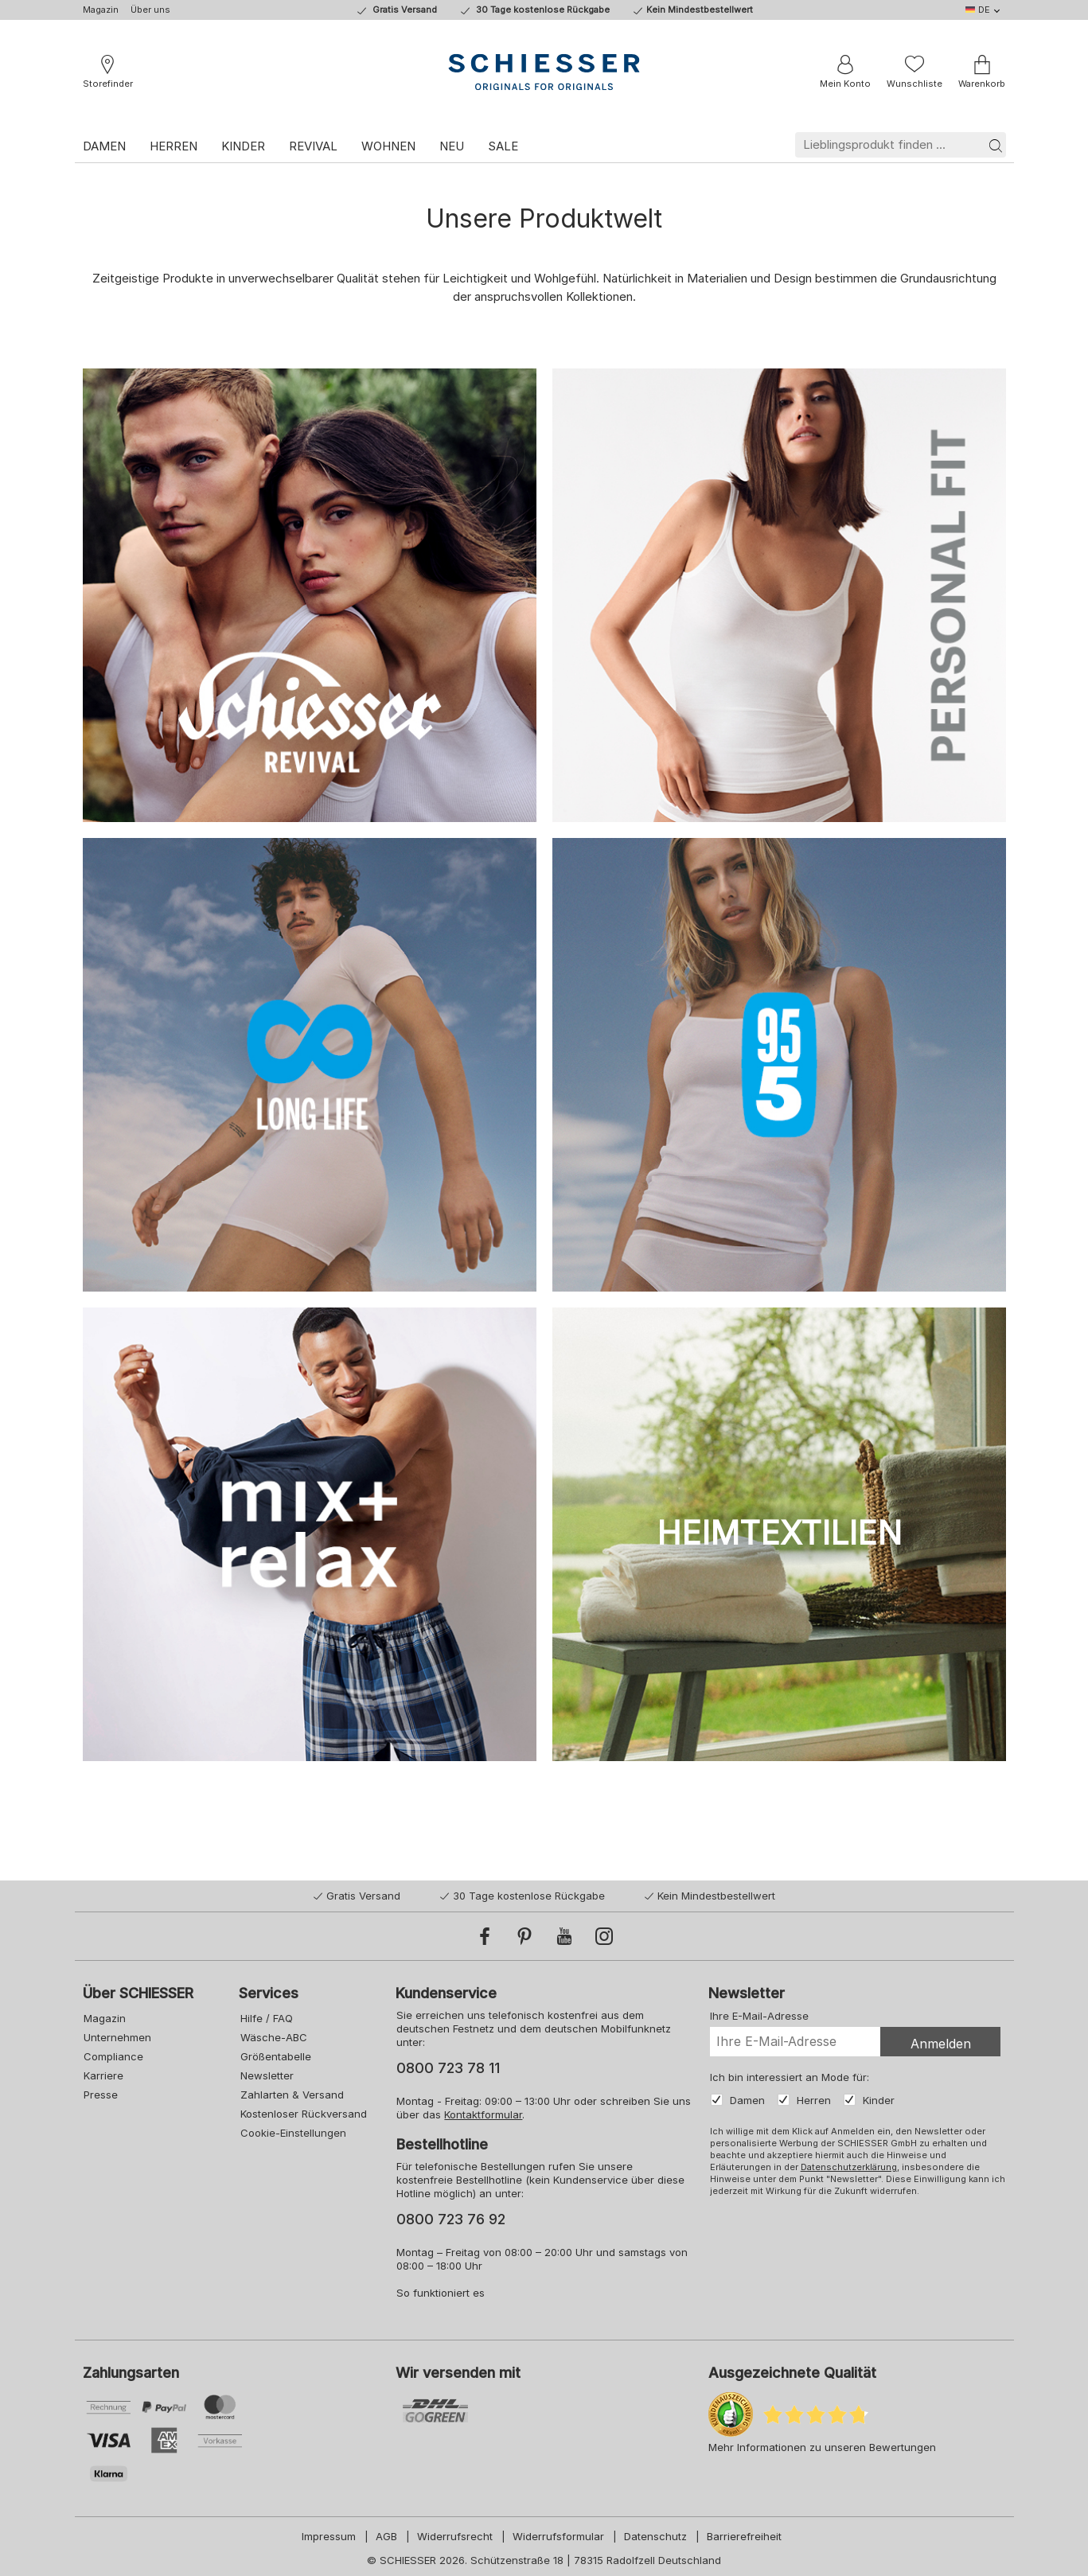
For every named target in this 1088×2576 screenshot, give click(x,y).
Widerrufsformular (558, 2536)
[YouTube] (564, 1936)
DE (977, 9)
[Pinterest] (524, 1936)
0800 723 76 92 (450, 2219)
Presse (100, 2094)
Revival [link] (313, 146)
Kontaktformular (482, 2114)
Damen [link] (104, 146)
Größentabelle (274, 2056)
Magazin (101, 9)
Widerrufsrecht (455, 2536)
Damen (745, 2100)
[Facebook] (485, 1936)
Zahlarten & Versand (290, 2094)
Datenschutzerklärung (847, 2167)
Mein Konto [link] (845, 83)
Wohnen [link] (388, 146)
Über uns (150, 9)
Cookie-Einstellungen (292, 2132)
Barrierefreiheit (744, 2536)
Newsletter (265, 2075)
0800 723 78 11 (447, 2068)
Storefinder (108, 83)
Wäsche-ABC (272, 2037)
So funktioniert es (440, 2292)
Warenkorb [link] (981, 83)
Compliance (112, 2056)
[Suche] (995, 145)
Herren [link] (173, 146)
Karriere (103, 2075)
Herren (812, 2100)
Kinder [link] (243, 146)
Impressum (329, 2536)
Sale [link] (503, 146)
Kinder (877, 2100)
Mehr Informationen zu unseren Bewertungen (822, 2447)
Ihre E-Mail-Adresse (757, 2015)
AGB (386, 2536)
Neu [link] (451, 146)
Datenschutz (655, 2536)
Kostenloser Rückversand (302, 2113)
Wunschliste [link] (914, 83)
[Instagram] (604, 1936)
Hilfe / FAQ (265, 2018)
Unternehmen (116, 2037)
